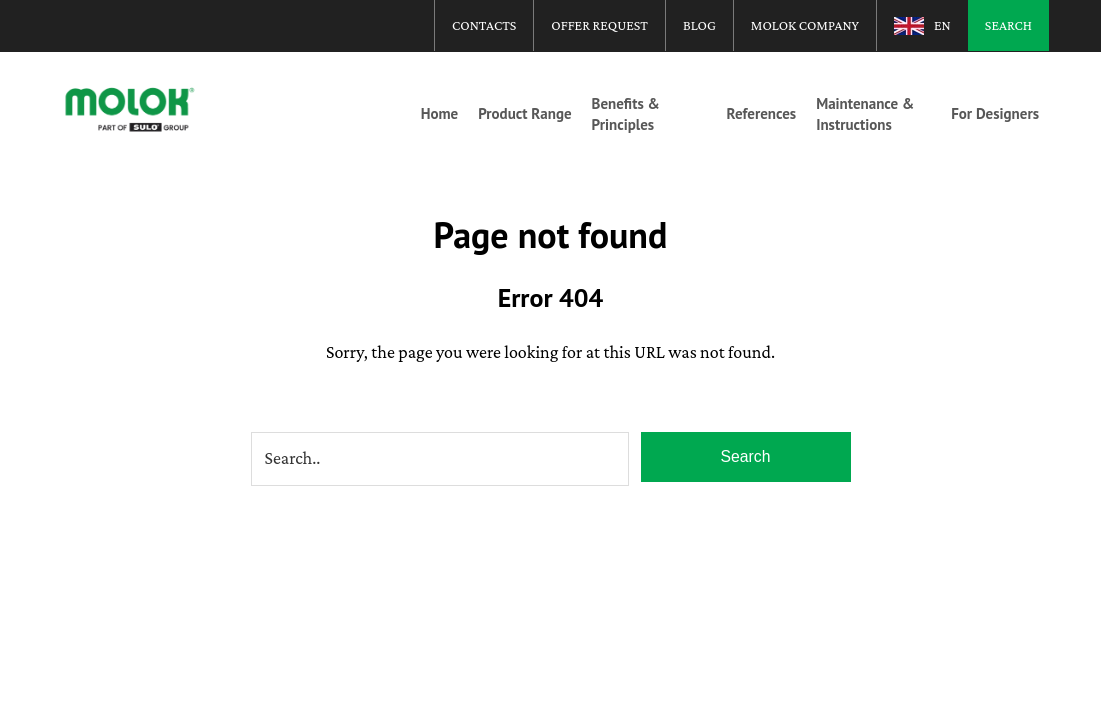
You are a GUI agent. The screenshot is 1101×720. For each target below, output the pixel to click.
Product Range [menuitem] (524, 113)
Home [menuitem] (440, 113)
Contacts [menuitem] (484, 25)
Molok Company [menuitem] (805, 25)
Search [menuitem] (1008, 25)
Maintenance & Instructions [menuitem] (865, 114)
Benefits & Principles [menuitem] (626, 114)
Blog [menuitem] (699, 25)
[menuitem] (922, 25)
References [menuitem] (762, 113)
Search (745, 458)
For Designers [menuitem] (995, 113)
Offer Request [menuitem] (599, 25)
